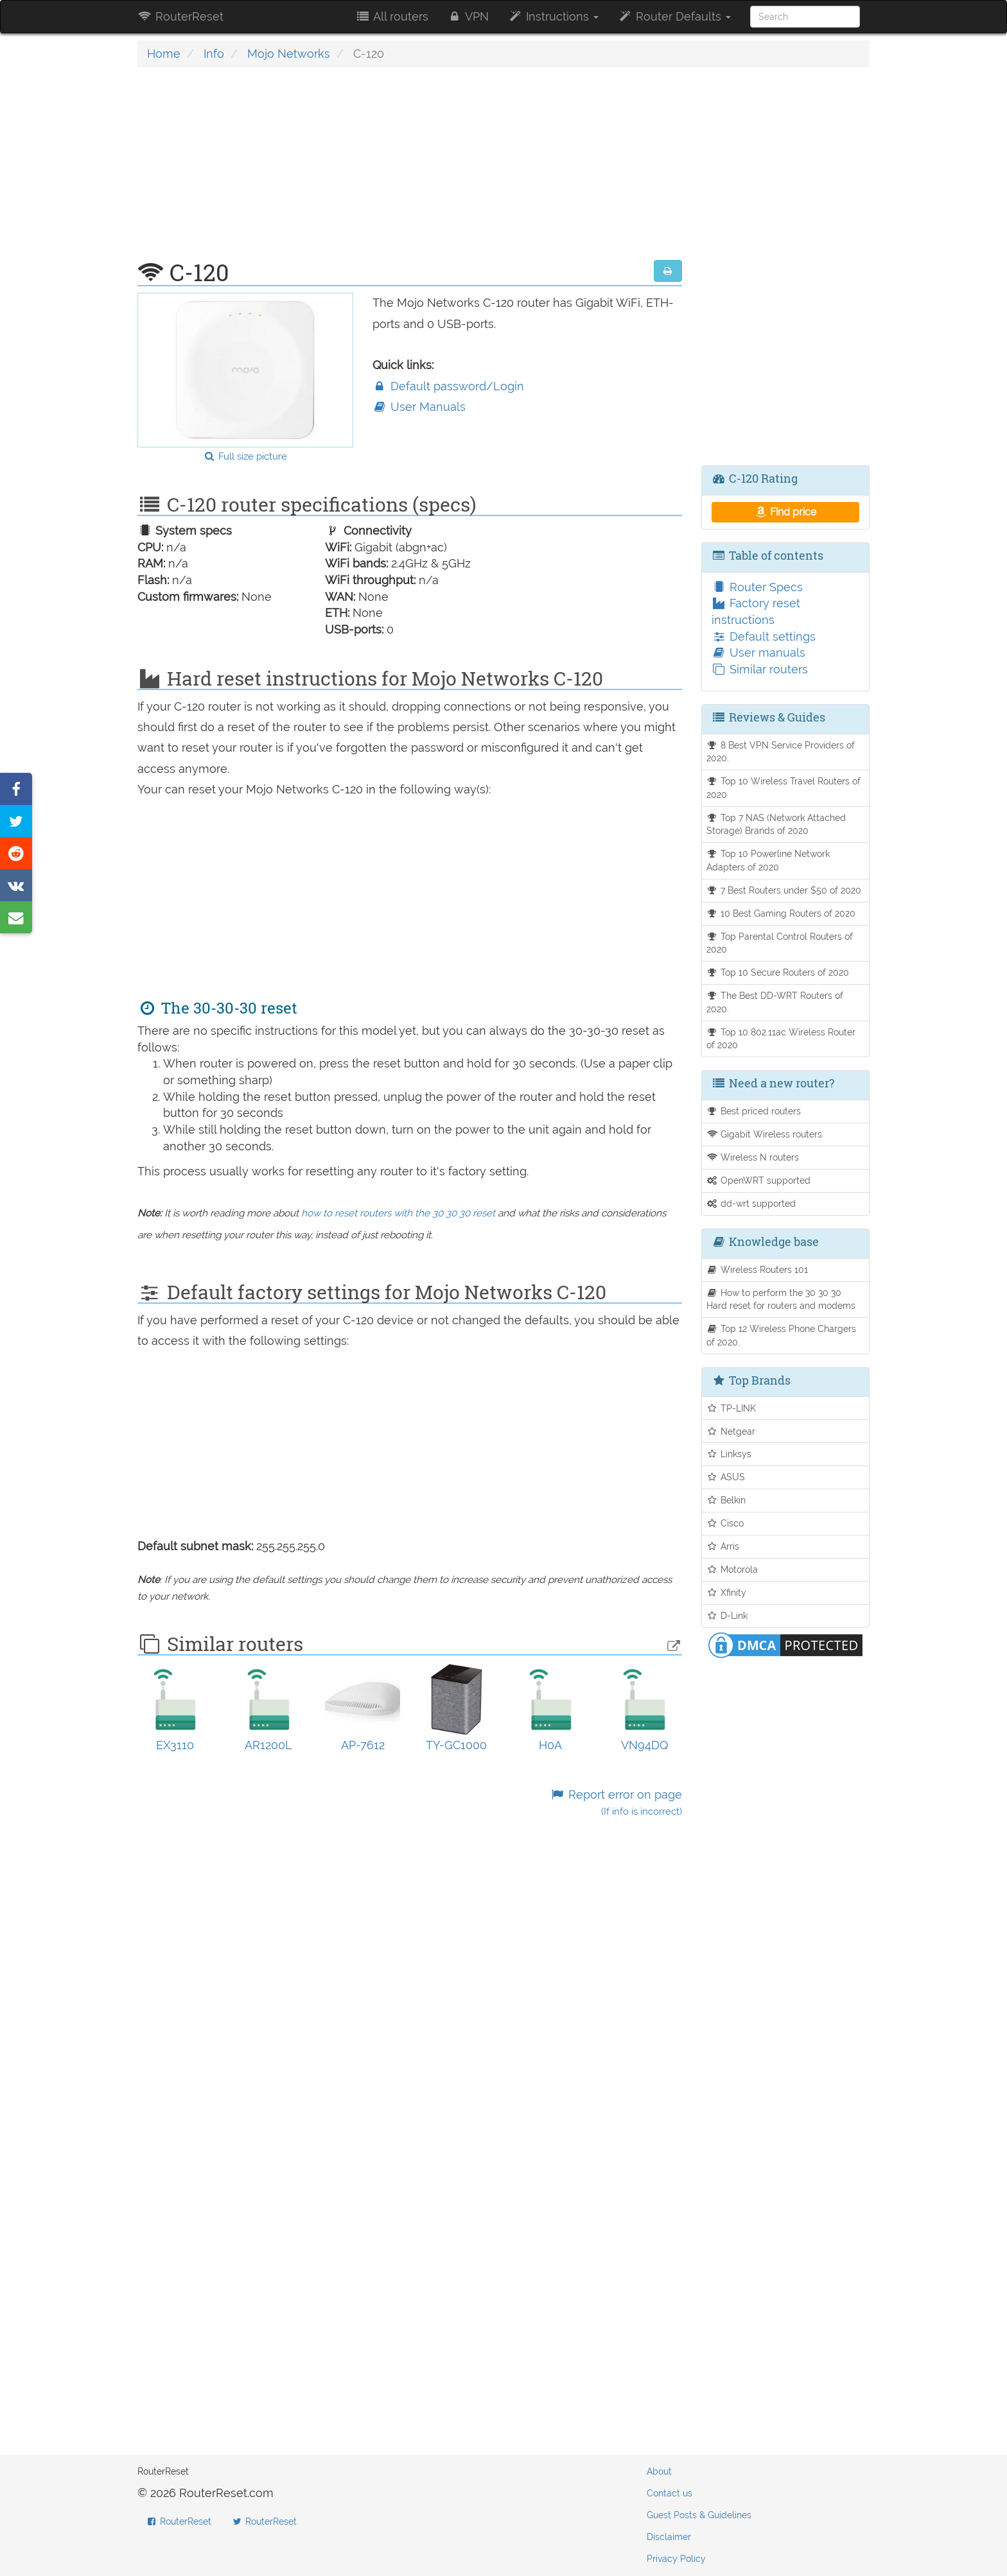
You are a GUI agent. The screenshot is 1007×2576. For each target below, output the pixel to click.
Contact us (669, 2493)
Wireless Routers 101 (757, 1269)
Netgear (731, 1431)
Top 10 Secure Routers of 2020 (778, 972)
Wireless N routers (753, 1157)
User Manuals (419, 406)
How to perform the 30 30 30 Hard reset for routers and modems (780, 1299)
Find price (785, 512)
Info (214, 53)
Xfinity (726, 1592)
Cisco (725, 1522)
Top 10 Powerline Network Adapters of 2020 (768, 860)
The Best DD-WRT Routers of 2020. (775, 1002)
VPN (468, 16)
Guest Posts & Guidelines (699, 2515)
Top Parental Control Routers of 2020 (780, 943)
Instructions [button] (553, 16)
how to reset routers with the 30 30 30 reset (398, 1213)
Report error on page (615, 1803)
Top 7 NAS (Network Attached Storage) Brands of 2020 (776, 824)
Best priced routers (753, 1110)
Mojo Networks (288, 53)
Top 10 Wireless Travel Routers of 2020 (783, 787)
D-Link (727, 1615)
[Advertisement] (409, 170)
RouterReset (180, 16)
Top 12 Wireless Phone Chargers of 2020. (781, 1335)
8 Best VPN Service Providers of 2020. (780, 751)
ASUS (726, 1476)
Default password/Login (448, 386)
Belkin (726, 1499)
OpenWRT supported (758, 1180)
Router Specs (757, 587)
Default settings (764, 636)
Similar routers (760, 669)
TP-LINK (731, 1408)
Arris (723, 1546)
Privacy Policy (676, 2559)
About (659, 2471)
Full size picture (245, 456)
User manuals (758, 652)
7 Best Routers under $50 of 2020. (785, 890)
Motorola (732, 1569)
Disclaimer (669, 2537)
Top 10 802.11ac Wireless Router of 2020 (781, 1038)
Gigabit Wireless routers (764, 1133)
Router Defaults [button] (674, 16)
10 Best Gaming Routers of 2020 (781, 913)
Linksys (729, 1453)
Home (163, 53)
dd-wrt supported (751, 1203)
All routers (391, 16)
